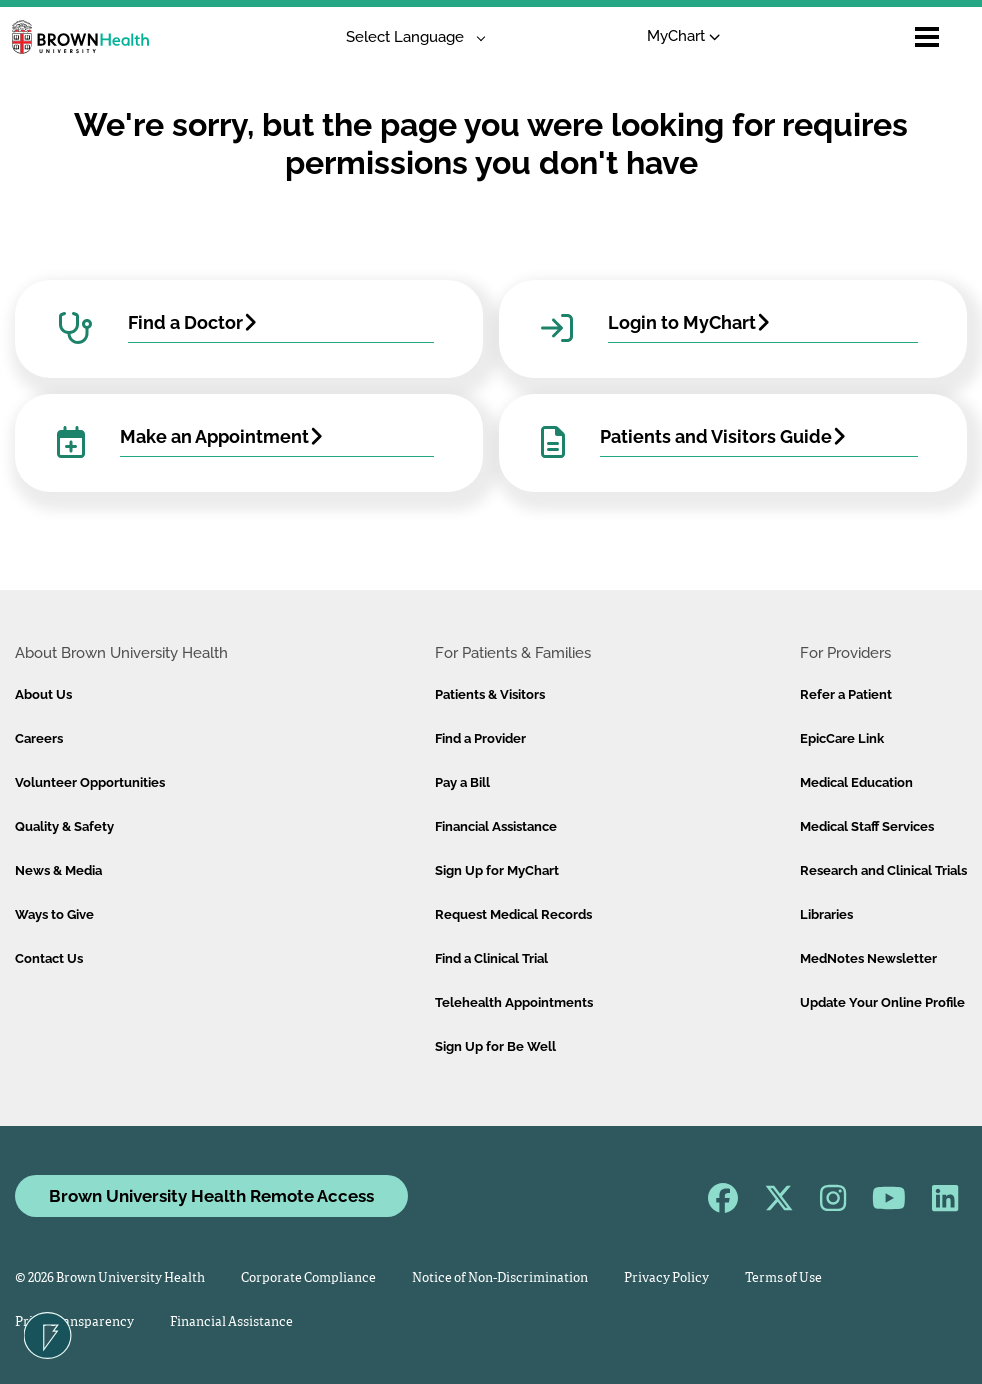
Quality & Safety (64, 826)
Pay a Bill (462, 782)
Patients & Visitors (490, 694)
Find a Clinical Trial (491, 958)
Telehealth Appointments (514, 1002)
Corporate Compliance (308, 1278)
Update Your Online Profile (882, 1002)
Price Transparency (74, 1322)
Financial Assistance (496, 826)
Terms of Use (783, 1278)
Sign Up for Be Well (495, 1046)
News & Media (58, 870)
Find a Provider (480, 738)
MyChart (683, 36)
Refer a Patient (846, 694)
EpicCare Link (842, 738)
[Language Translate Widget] (408, 37)
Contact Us (49, 958)
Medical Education (856, 782)
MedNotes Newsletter (868, 958)
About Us (43, 694)
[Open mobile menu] (927, 37)
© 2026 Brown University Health (110, 1278)
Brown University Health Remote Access (211, 1196)
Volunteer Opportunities (90, 782)
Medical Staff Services (867, 826)
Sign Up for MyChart (497, 870)
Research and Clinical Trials (883, 870)
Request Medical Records (513, 914)
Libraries (826, 914)
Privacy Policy (666, 1278)
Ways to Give (54, 914)
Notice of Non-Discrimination (500, 1278)
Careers (39, 738)
